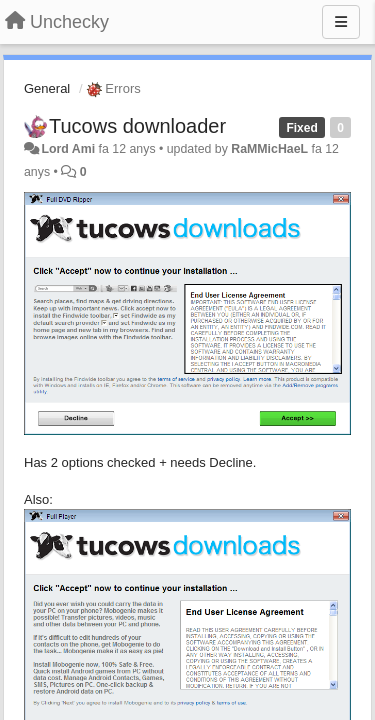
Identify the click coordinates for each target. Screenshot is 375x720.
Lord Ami (68, 149)
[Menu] (341, 22)
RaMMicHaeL (269, 149)
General (47, 88)
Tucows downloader (137, 126)
